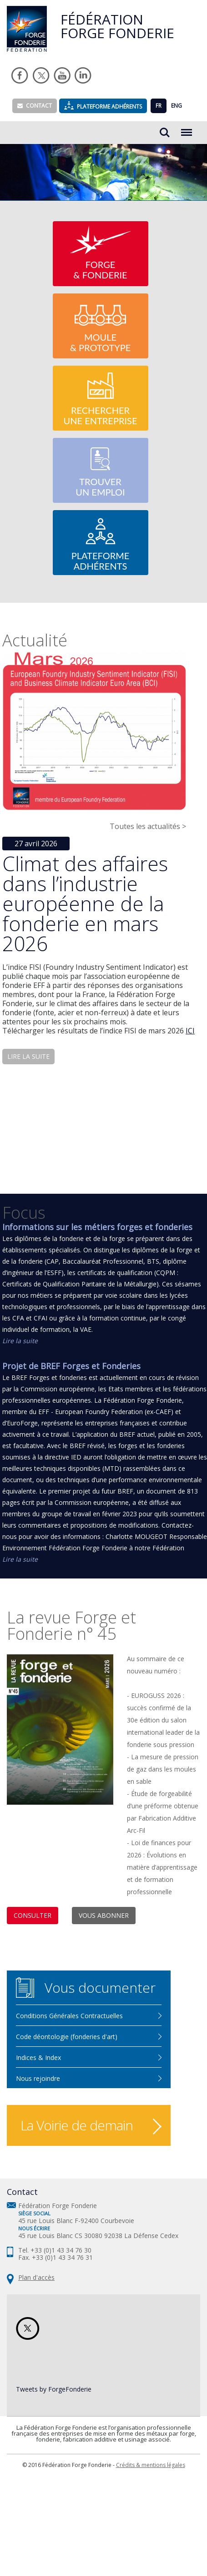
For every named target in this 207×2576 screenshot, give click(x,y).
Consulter (32, 1915)
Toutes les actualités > (148, 826)
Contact (34, 105)
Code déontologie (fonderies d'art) (66, 2036)
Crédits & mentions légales (150, 2465)
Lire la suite (20, 1340)
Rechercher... (165, 133)
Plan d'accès (36, 2277)
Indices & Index (38, 2057)
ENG (176, 105)
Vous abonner (104, 1915)
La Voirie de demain (76, 2125)
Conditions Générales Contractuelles (69, 2015)
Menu (187, 128)
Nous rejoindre (38, 2078)
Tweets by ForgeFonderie (53, 2389)
